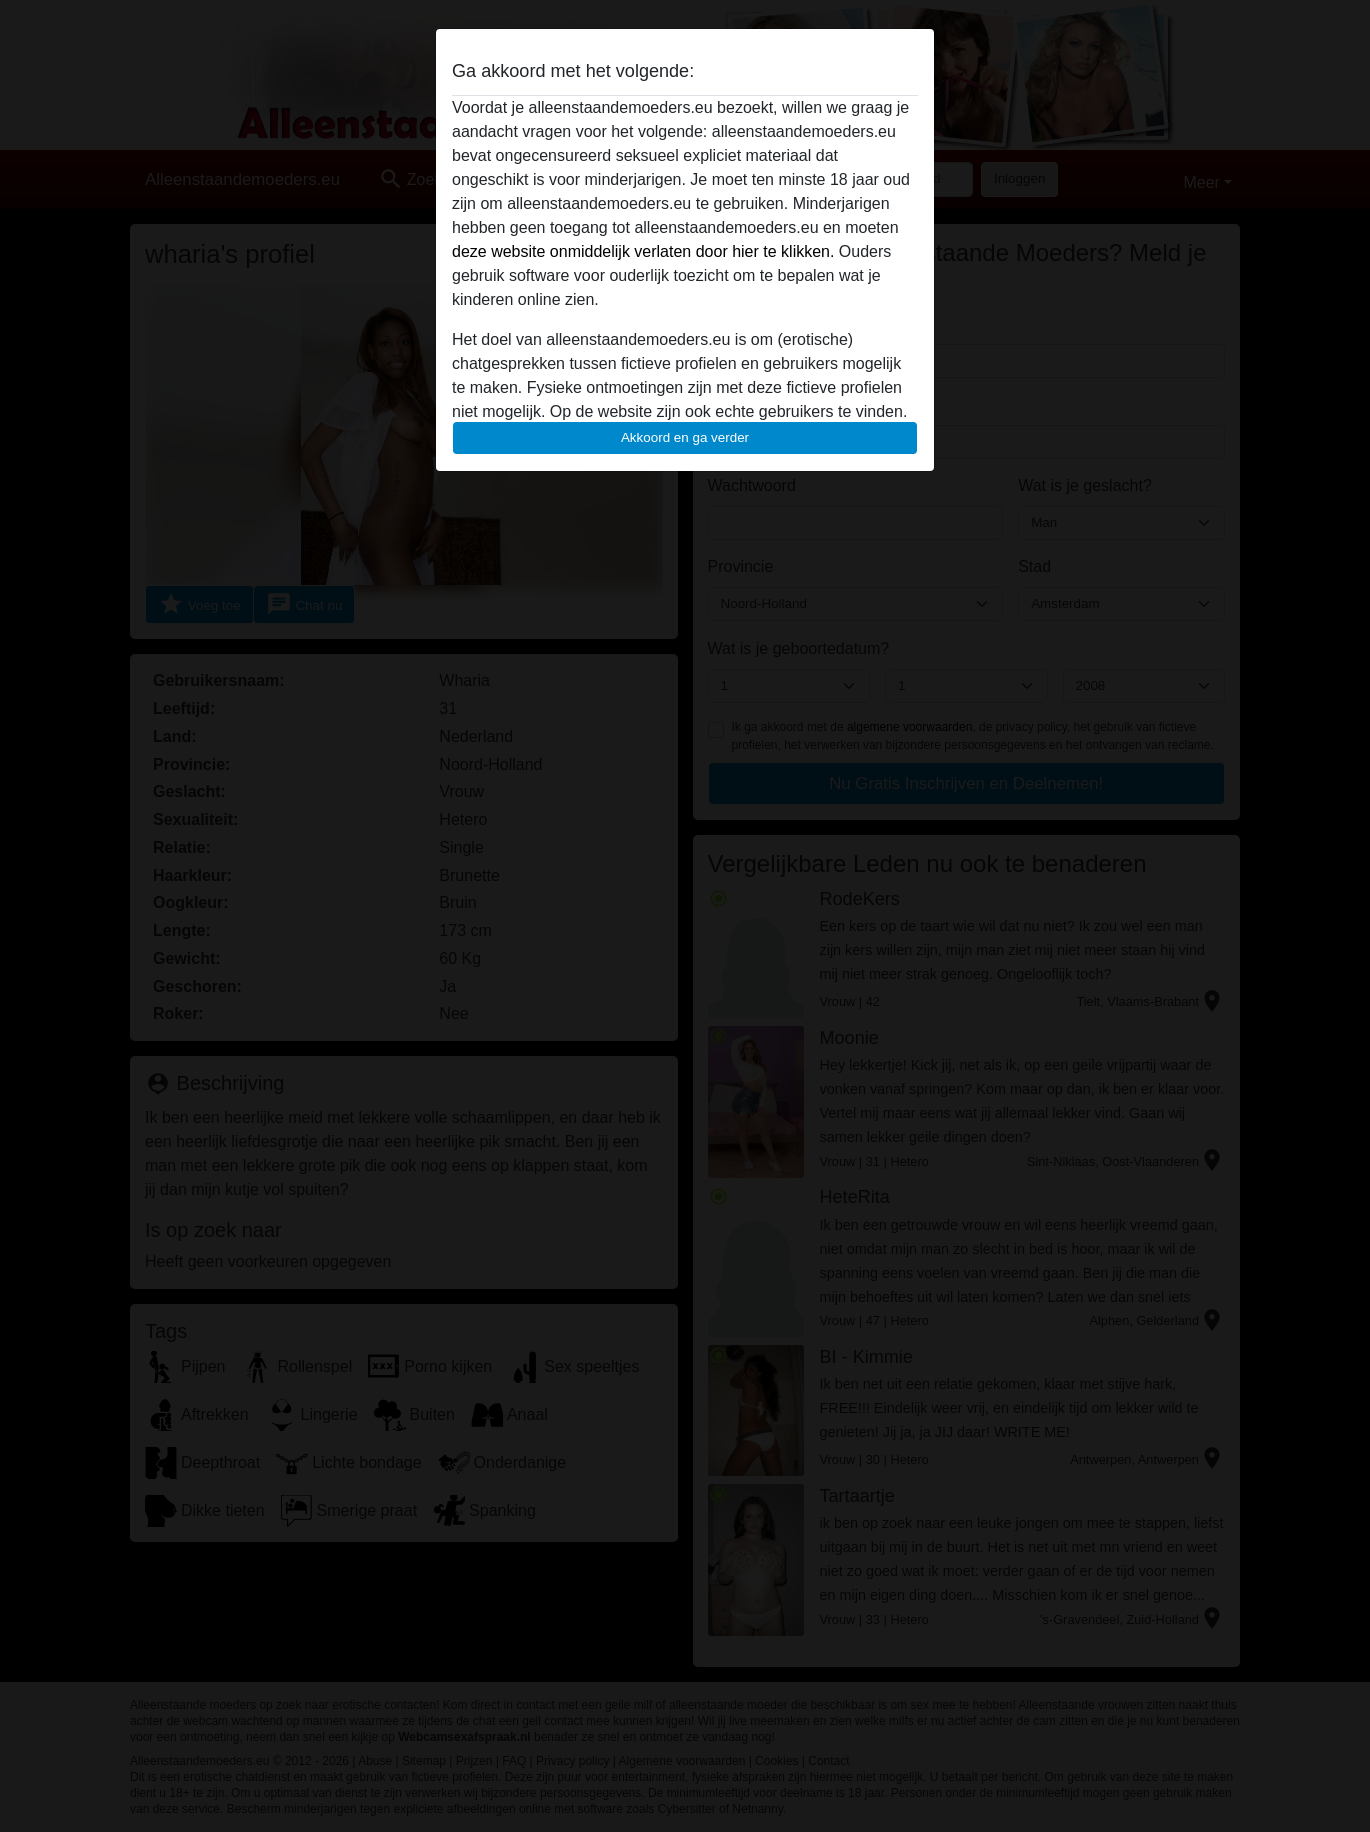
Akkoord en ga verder (685, 437)
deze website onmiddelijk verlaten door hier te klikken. (643, 251)
